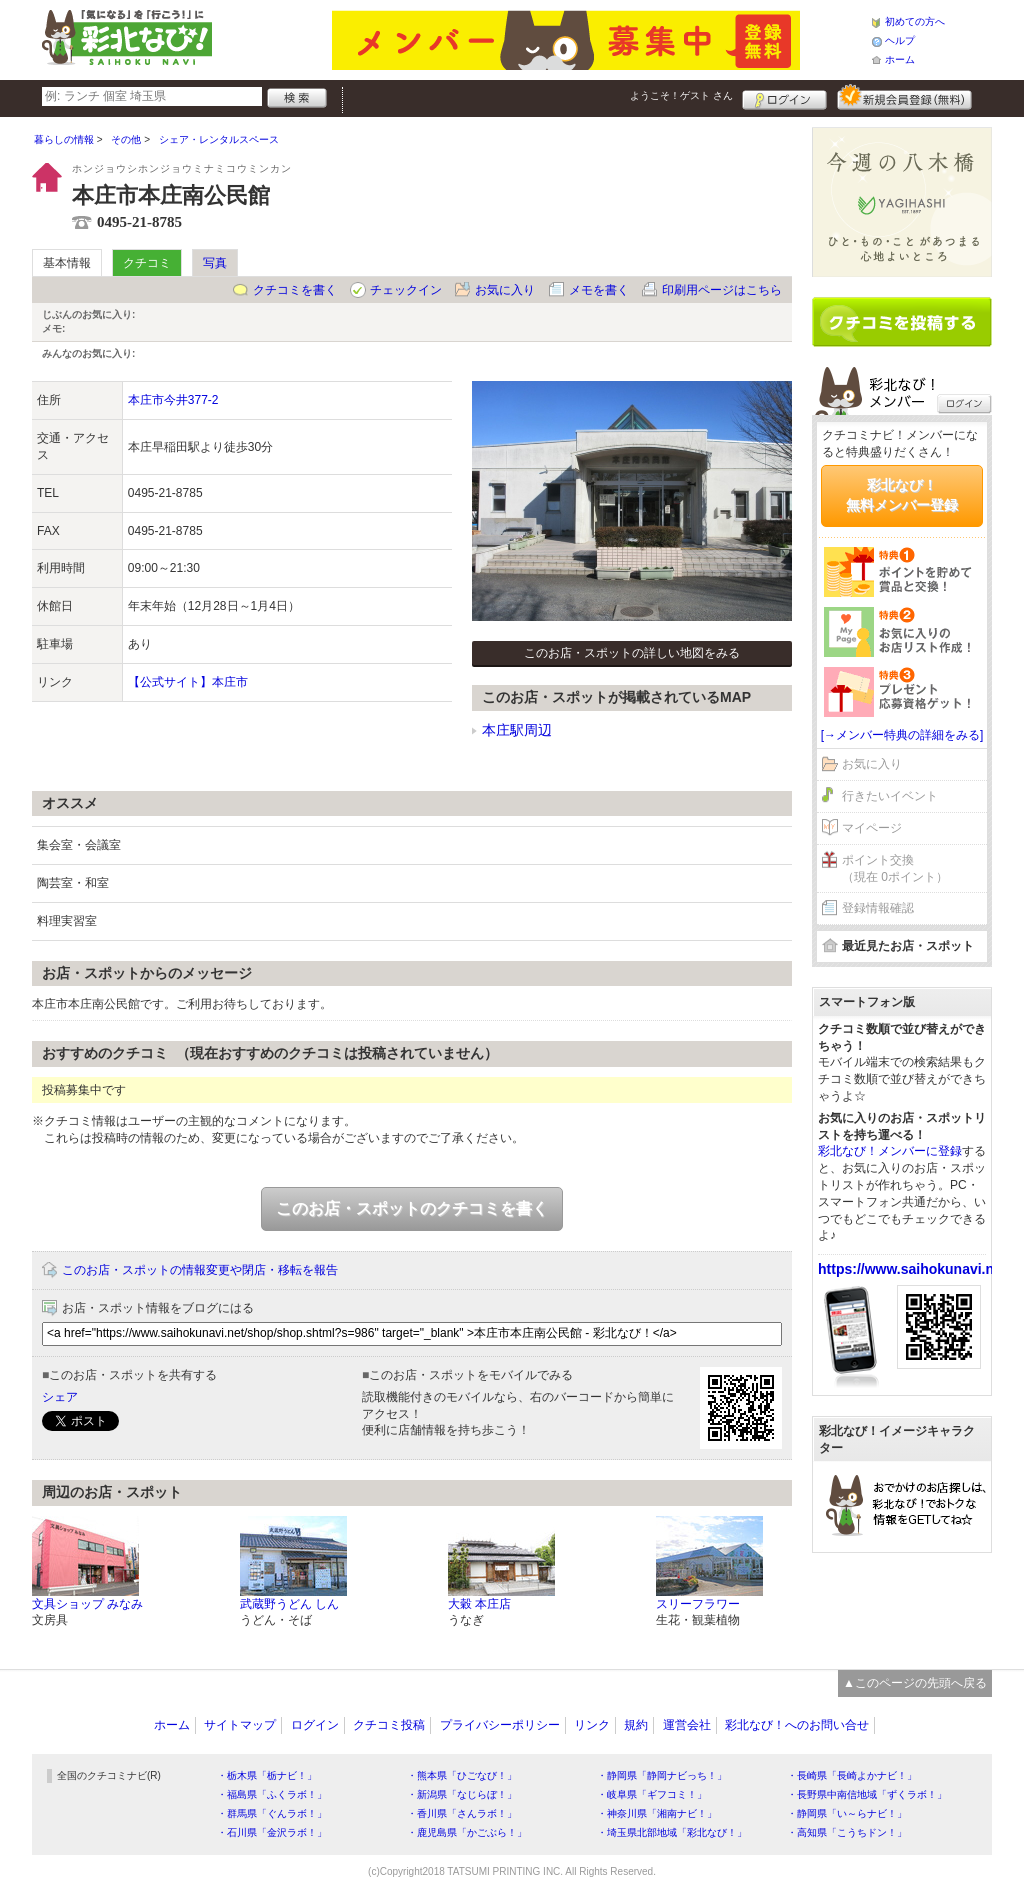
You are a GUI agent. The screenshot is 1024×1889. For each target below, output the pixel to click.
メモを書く (599, 290)
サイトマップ (240, 1725)
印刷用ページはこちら (722, 290)
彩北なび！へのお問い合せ (797, 1725)
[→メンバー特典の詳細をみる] (902, 735)
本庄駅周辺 (517, 730)
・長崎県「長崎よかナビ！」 (852, 1775)
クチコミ (147, 263)
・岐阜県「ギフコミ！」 (652, 1794)
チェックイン (406, 290)
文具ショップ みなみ (87, 1604)
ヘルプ (900, 40)
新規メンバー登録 (904, 97)
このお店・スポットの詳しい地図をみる (632, 653)
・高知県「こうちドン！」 (847, 1832)
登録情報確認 (878, 908)
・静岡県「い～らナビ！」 (847, 1813)
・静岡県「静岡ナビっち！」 (662, 1775)
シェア (60, 1397)
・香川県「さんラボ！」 (462, 1813)
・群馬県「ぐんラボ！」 (272, 1813)
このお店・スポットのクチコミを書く (412, 1208)
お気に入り (505, 290)
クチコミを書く (295, 290)
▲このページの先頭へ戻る (915, 1683)
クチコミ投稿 (389, 1725)
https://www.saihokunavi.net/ (914, 1269)
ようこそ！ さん (681, 95)
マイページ (872, 828)
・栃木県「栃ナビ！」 (267, 1775)
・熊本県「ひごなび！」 (462, 1775)
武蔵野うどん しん (289, 1604)
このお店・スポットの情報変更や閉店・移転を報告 (200, 1270)
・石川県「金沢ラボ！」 (272, 1832)
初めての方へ (915, 21)
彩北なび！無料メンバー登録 (902, 495)
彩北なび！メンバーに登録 (890, 1151)
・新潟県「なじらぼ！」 (462, 1794)
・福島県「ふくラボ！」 (272, 1794)
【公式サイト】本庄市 (188, 682)
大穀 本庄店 (479, 1604)
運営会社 (687, 1725)
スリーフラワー (698, 1604)
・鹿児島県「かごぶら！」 (467, 1832)
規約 (636, 1725)
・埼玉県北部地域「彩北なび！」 (672, 1832)
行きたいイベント (890, 796)
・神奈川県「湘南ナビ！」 (657, 1813)
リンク (592, 1725)
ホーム (900, 59)
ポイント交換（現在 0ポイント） (895, 868)
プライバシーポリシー (500, 1725)
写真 (215, 263)
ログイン (784, 97)
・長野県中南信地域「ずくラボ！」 (867, 1794)
